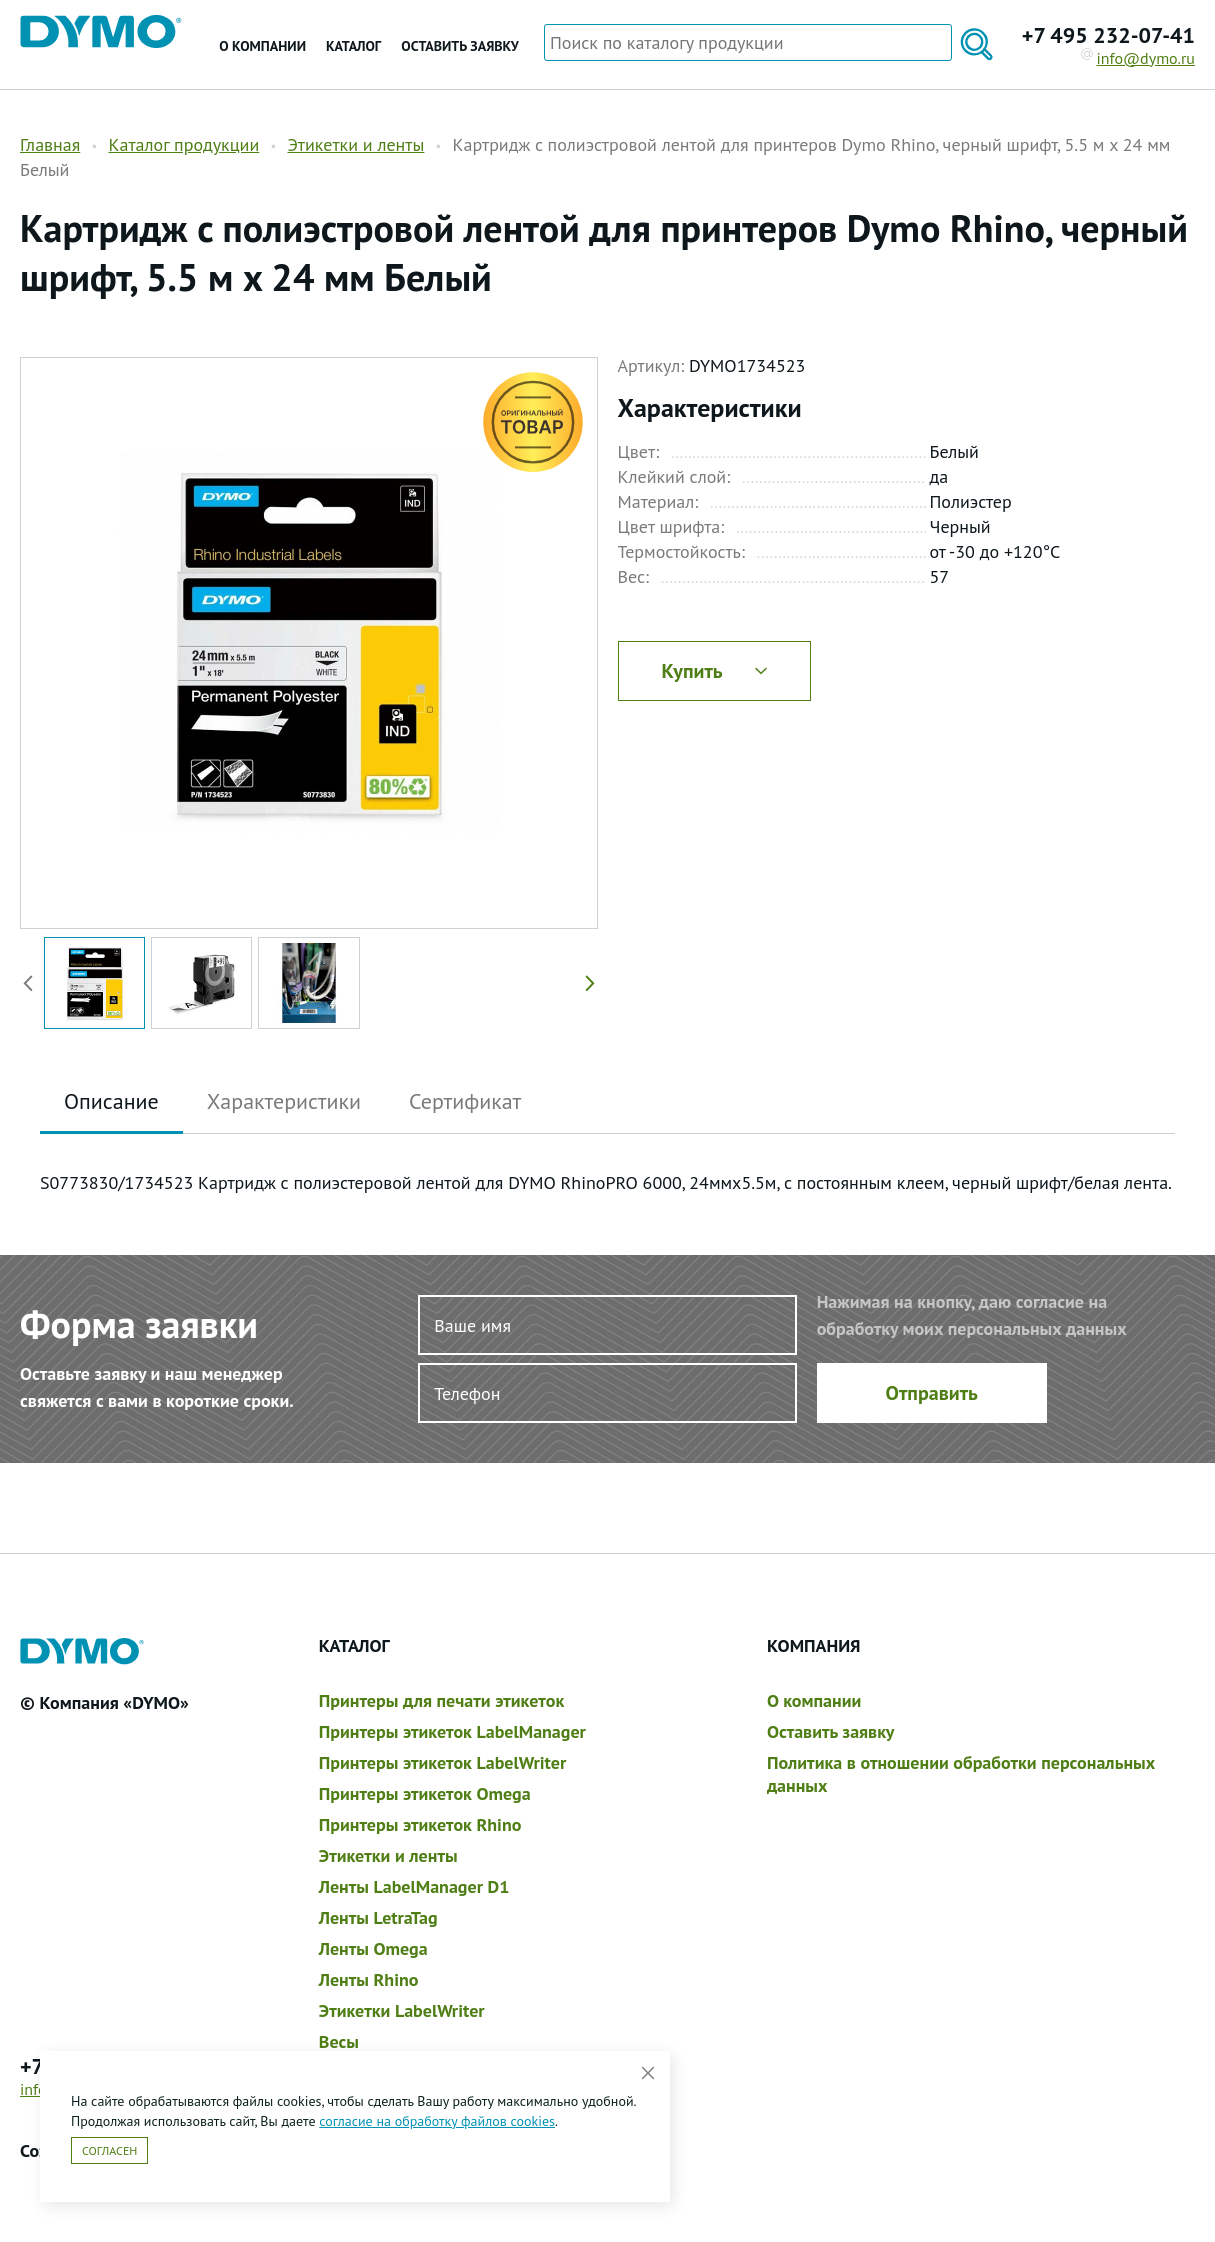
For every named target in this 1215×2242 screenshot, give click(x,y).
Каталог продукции (183, 144)
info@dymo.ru (1138, 58)
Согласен (109, 2150)
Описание (111, 1101)
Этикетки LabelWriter (402, 2010)
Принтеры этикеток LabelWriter (442, 1762)
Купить (713, 671)
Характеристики (284, 1101)
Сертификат (465, 1101)
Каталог (353, 46)
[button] (586, 983)
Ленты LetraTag (378, 1917)
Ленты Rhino (369, 1979)
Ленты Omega (373, 1948)
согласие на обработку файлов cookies (437, 2121)
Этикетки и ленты (355, 144)
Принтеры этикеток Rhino (420, 1824)
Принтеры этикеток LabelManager (452, 1731)
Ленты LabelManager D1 (414, 1886)
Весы (339, 2041)
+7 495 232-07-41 (1108, 35)
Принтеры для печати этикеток (441, 1700)
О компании (262, 46)
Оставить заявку (459, 46)
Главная (50, 144)
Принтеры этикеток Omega (425, 1793)
